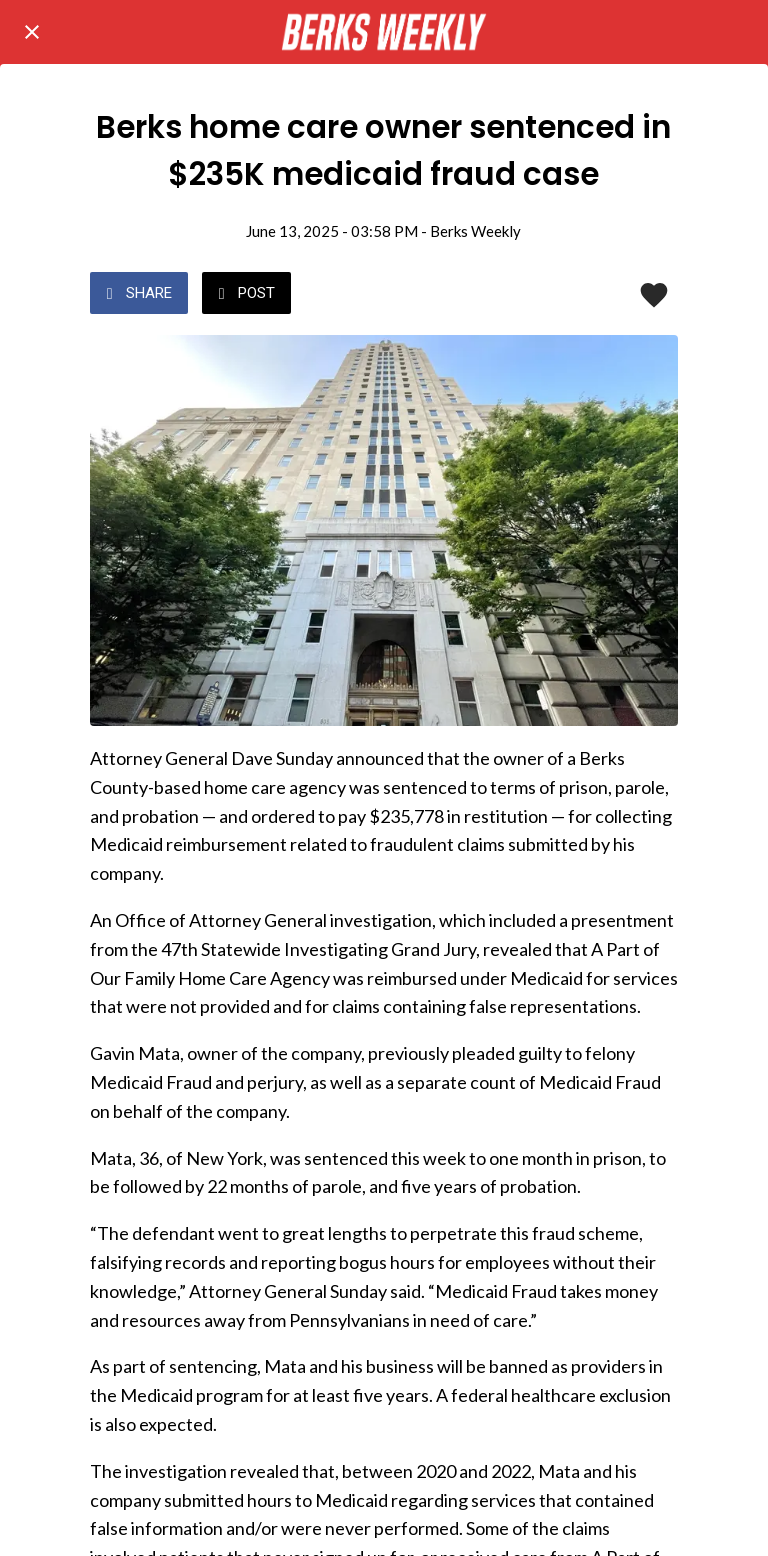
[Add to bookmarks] (654, 295)
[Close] (32, 32)
